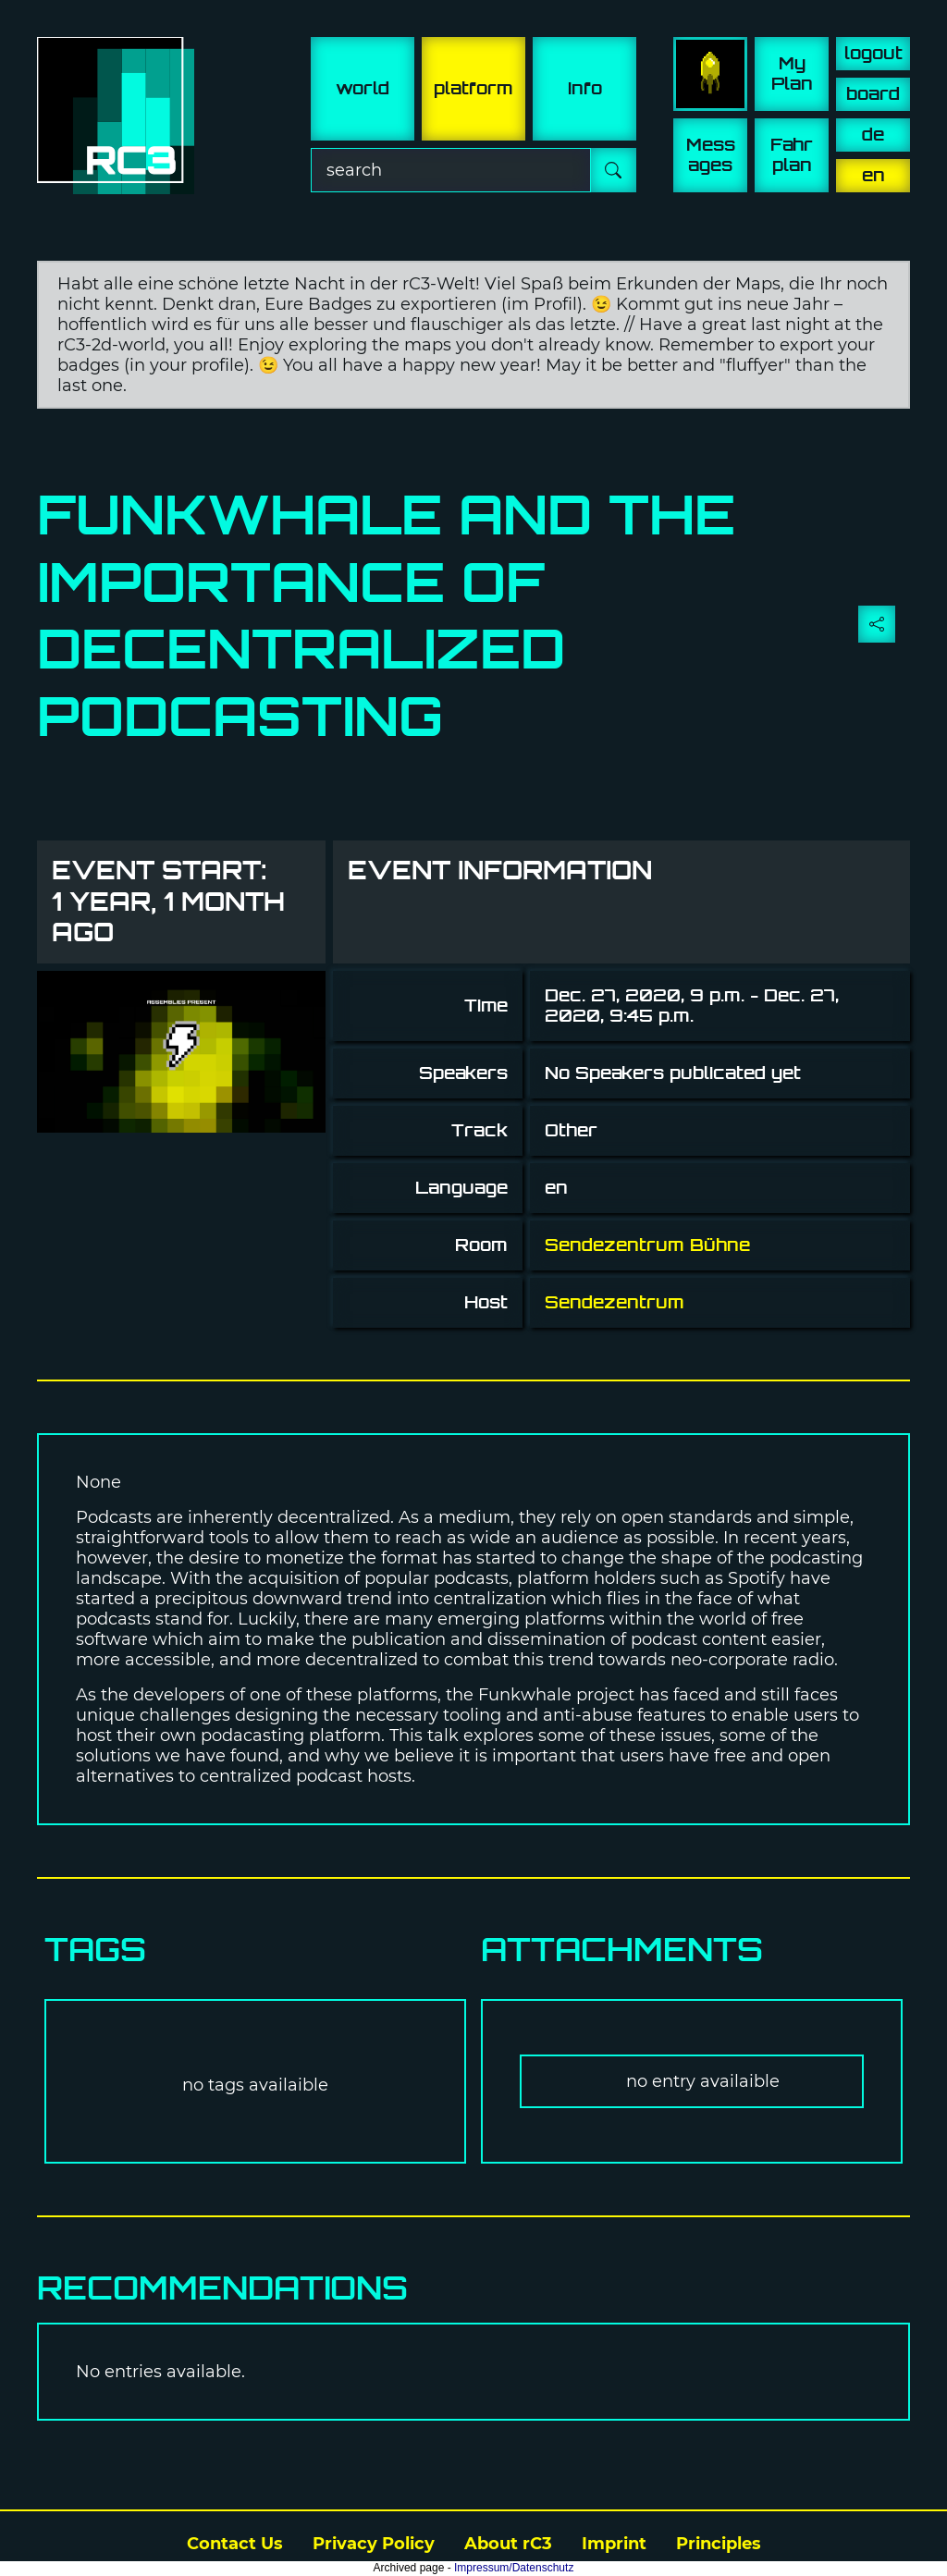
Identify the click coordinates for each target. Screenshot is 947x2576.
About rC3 (508, 2543)
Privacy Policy (374, 2543)
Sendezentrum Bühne (647, 1245)
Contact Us (235, 2543)
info (585, 88)
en (873, 175)
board (873, 94)
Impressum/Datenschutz (513, 2567)
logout (873, 53)
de (873, 134)
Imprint (614, 2543)
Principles (718, 2543)
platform (473, 88)
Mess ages (710, 155)
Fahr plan (791, 155)
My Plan (792, 73)
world (362, 88)
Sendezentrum (614, 1302)
